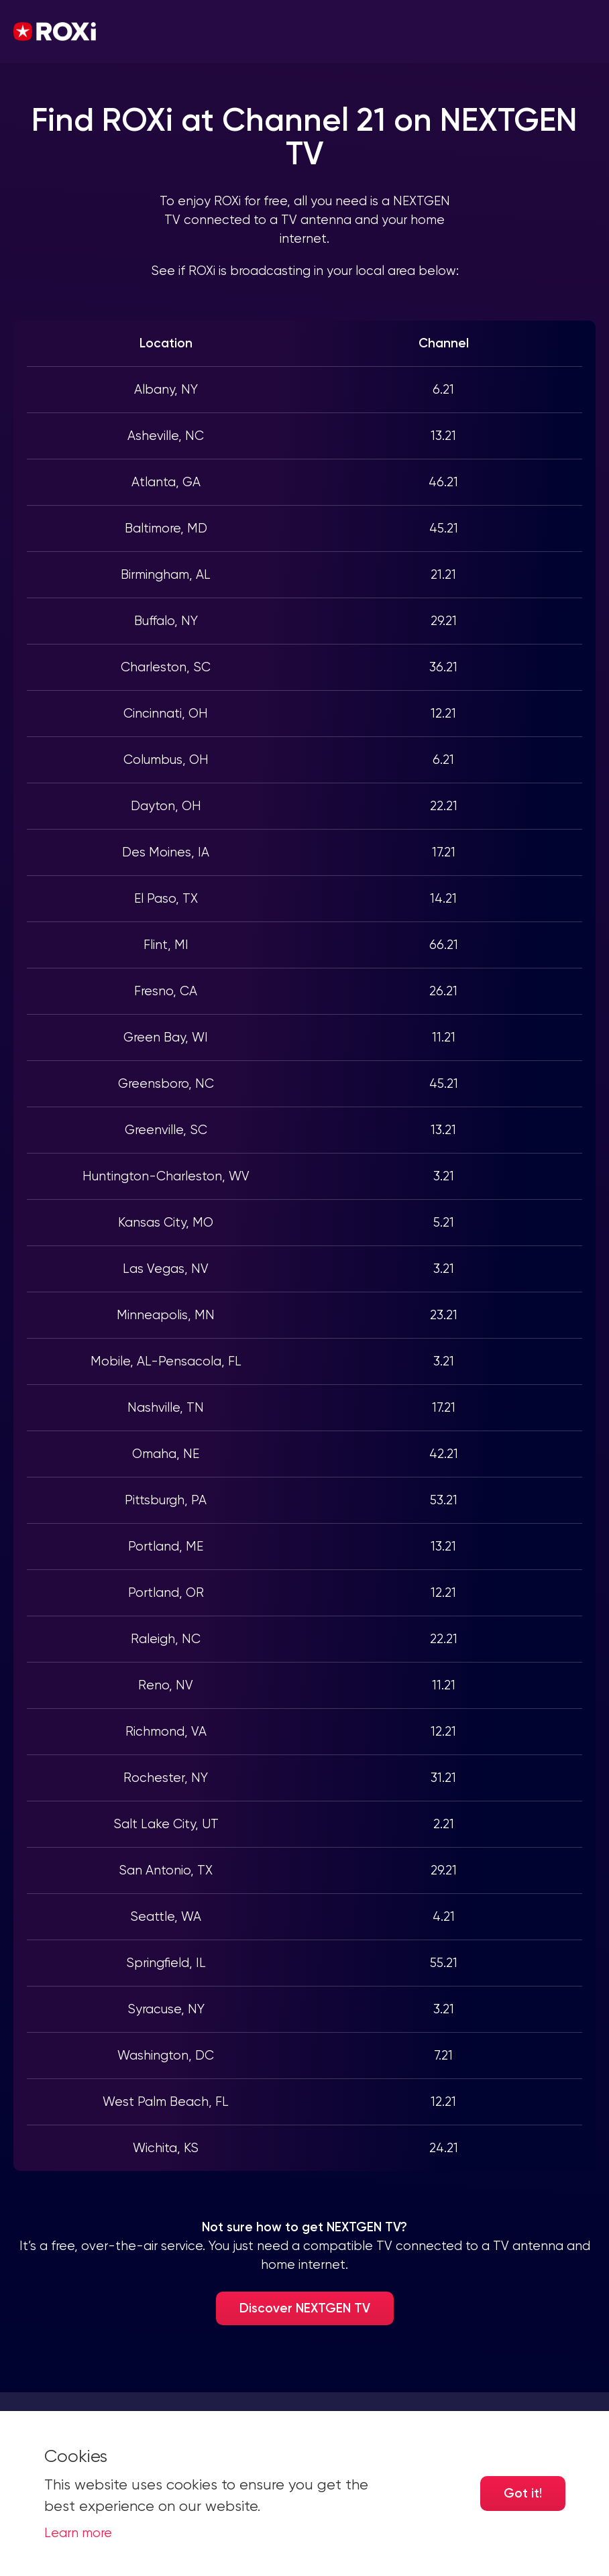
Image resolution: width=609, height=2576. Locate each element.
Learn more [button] (78, 2533)
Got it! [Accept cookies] (523, 2493)
